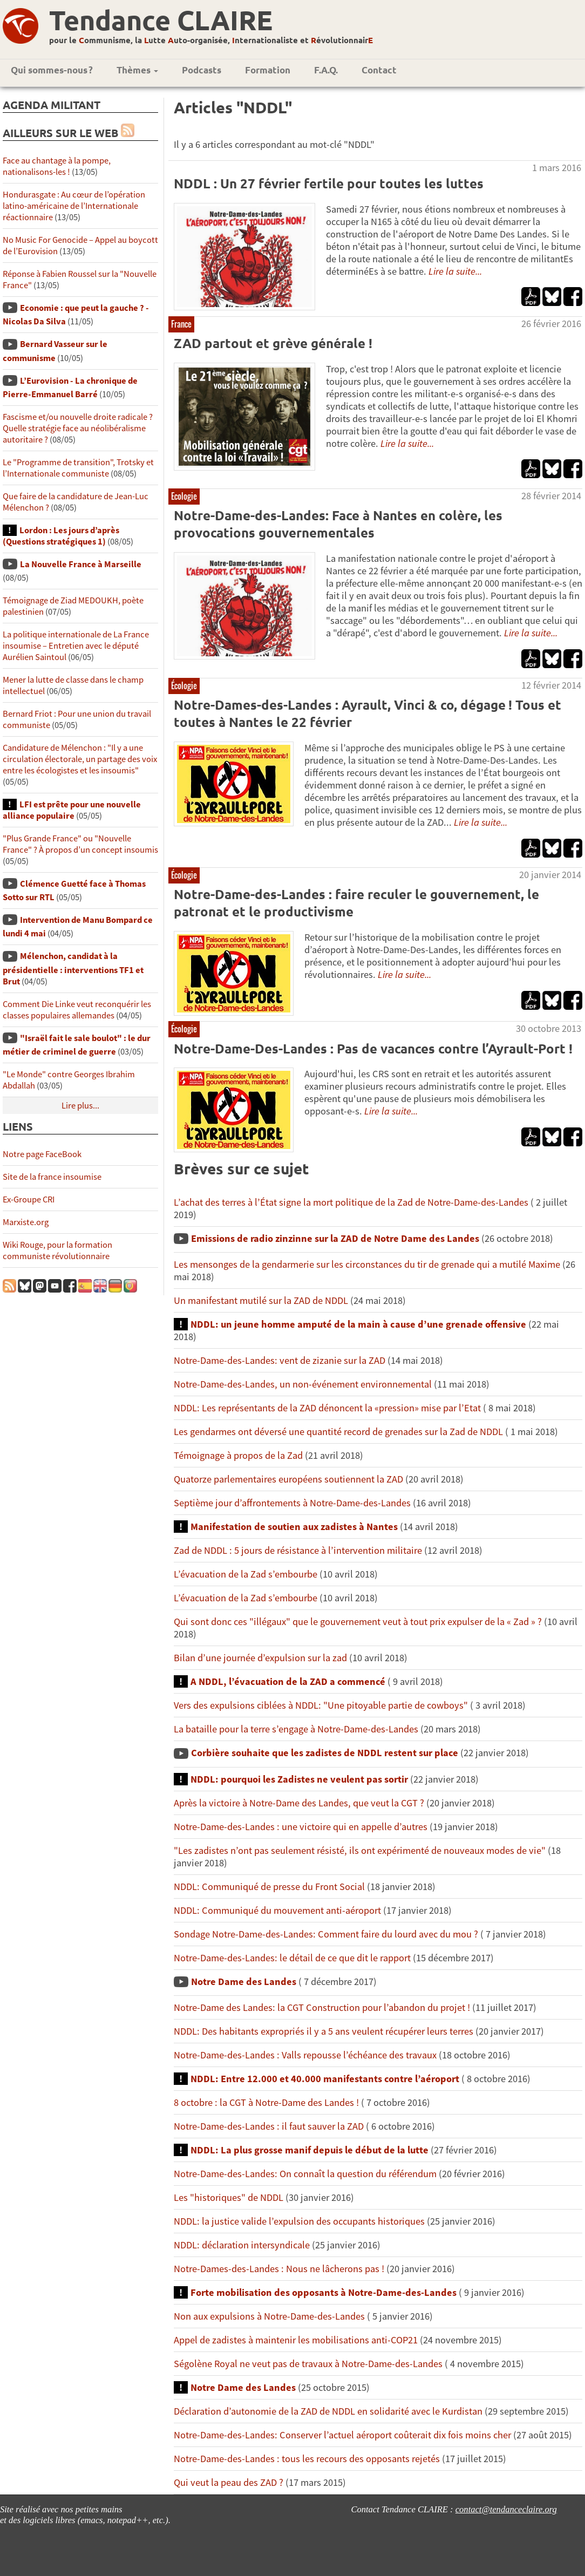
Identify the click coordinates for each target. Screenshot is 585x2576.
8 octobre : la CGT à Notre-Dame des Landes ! (266, 2102)
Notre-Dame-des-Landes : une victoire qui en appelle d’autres (300, 1826)
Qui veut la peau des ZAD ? (228, 2482)
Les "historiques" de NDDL (228, 2197)
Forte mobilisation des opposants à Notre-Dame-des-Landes (324, 2292)
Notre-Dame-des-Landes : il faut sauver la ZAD (269, 2126)
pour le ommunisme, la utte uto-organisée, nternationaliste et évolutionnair (211, 40)
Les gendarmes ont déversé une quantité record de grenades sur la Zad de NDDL (338, 1431)
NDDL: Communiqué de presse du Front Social (269, 1886)
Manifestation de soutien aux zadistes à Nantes (294, 1526)
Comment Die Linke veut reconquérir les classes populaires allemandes (77, 1009)
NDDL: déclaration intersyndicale (242, 2245)
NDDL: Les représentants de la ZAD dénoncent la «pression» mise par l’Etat (327, 1408)
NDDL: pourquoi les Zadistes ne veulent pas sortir (299, 1779)
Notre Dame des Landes (243, 1981)
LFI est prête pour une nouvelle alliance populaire (72, 810)
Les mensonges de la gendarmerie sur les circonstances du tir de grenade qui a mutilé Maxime (367, 1264)
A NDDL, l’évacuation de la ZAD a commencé (288, 1681)
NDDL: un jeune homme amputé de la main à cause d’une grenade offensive (358, 1324)
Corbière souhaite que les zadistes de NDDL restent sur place (324, 1752)
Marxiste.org (26, 1222)
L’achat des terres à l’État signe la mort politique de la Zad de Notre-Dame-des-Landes (351, 1202)
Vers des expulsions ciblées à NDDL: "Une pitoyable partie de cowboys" (321, 1705)
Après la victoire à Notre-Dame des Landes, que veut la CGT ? (299, 1803)
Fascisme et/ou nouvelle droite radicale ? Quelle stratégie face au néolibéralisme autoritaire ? (78, 428)
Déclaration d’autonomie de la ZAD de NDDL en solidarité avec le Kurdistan (328, 2411)
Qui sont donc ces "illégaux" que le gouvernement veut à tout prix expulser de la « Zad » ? (358, 1621)
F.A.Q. (326, 70)
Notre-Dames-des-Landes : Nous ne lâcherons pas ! (279, 2268)
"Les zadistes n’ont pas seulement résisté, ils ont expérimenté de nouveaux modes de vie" (360, 1850)
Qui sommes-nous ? (52, 70)
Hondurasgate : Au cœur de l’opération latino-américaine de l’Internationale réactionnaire (74, 206)
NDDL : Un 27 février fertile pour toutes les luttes (329, 183)
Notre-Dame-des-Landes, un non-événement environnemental (303, 1384)
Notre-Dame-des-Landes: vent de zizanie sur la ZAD (279, 1360)
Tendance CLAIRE (161, 20)
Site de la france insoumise (52, 1176)
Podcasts (201, 70)
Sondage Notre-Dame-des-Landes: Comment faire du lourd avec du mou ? (326, 1934)
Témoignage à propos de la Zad (238, 1455)
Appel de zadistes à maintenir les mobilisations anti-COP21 (296, 2340)
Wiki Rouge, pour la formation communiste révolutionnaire (57, 1250)
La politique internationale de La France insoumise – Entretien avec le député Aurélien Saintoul (76, 646)
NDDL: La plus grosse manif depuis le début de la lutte (309, 2150)
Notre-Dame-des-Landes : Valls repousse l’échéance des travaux (305, 2055)
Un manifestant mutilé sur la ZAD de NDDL (261, 1300)
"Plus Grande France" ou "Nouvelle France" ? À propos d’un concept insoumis (80, 844)
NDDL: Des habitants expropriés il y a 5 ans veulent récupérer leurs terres (323, 2031)
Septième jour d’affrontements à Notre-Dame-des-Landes (292, 1503)
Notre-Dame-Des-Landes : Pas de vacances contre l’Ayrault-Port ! (373, 1048)
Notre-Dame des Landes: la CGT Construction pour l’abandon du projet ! (322, 2007)
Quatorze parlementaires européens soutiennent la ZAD (288, 1479)
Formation (267, 70)
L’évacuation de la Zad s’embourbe (245, 1574)
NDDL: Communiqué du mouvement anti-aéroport (277, 1910)
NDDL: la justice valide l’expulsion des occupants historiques (299, 2221)
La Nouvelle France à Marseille (80, 564)
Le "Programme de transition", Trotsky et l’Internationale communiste (78, 468)
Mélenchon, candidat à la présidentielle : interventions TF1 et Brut (73, 968)
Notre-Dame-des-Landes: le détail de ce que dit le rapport (292, 1958)
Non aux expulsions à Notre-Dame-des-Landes (269, 2316)
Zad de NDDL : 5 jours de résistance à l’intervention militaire (298, 1550)
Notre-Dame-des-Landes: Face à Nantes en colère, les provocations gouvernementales (338, 524)
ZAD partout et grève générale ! (273, 343)
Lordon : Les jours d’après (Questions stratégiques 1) (61, 536)
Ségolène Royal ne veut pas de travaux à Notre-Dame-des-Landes (308, 2363)
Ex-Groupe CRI (29, 1199)
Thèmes (137, 70)
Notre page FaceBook (42, 1154)
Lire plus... (80, 1105)
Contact (379, 70)
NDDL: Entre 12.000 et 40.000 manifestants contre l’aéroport (325, 2078)
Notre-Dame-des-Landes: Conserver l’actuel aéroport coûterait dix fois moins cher (342, 2435)
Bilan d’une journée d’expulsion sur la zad (261, 1657)
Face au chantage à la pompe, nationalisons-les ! (57, 166)
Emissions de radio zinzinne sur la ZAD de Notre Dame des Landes (335, 1238)
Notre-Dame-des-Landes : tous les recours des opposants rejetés (307, 2458)
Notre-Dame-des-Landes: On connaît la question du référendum (305, 2173)
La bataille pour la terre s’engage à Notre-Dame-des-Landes (296, 1729)
